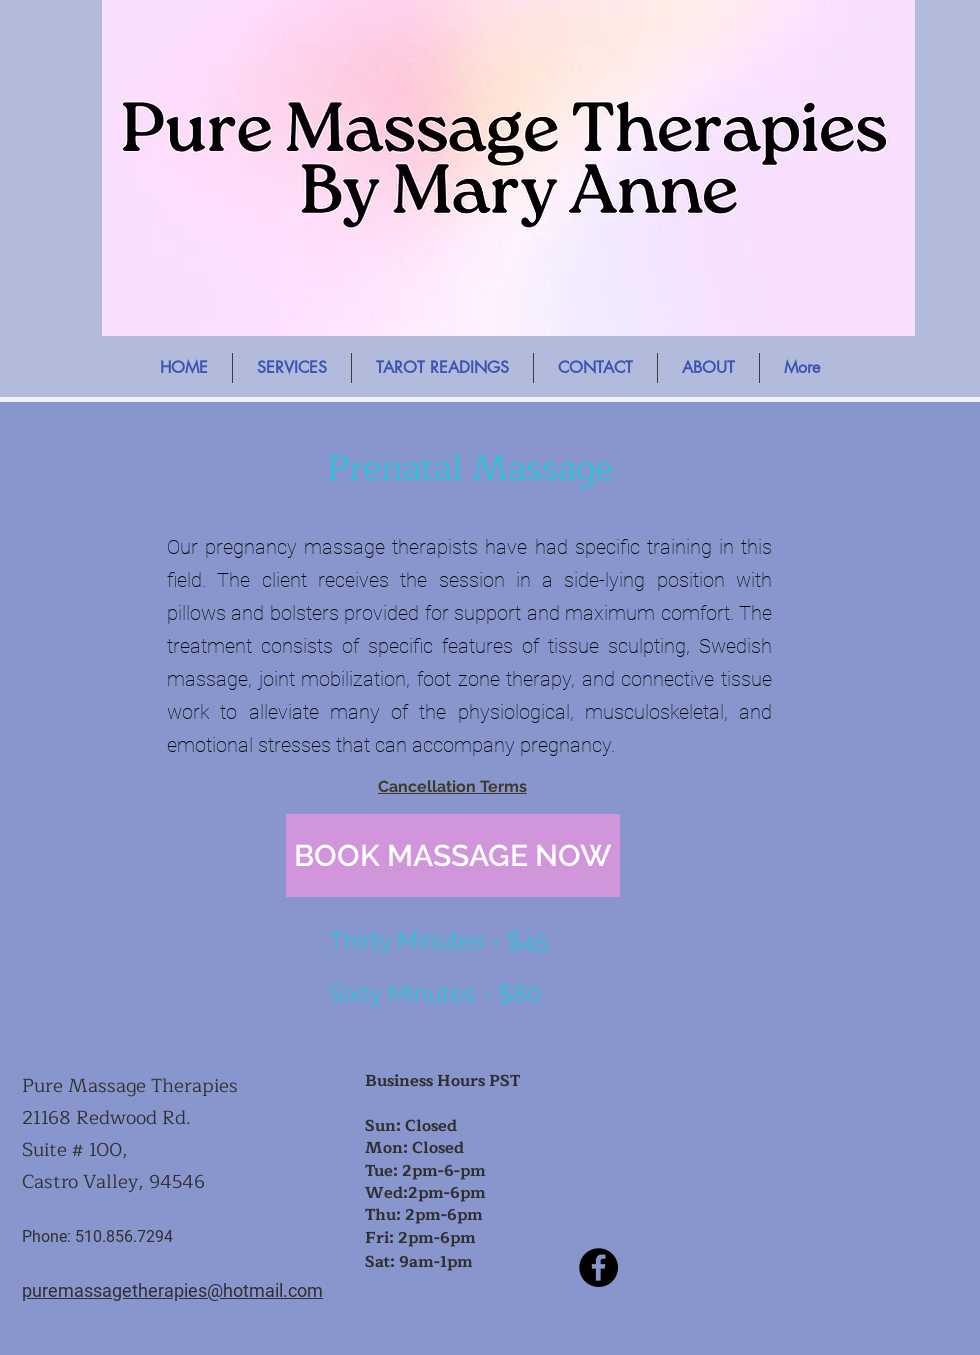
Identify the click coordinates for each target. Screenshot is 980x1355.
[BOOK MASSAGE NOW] (453, 855)
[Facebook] (598, 1267)
